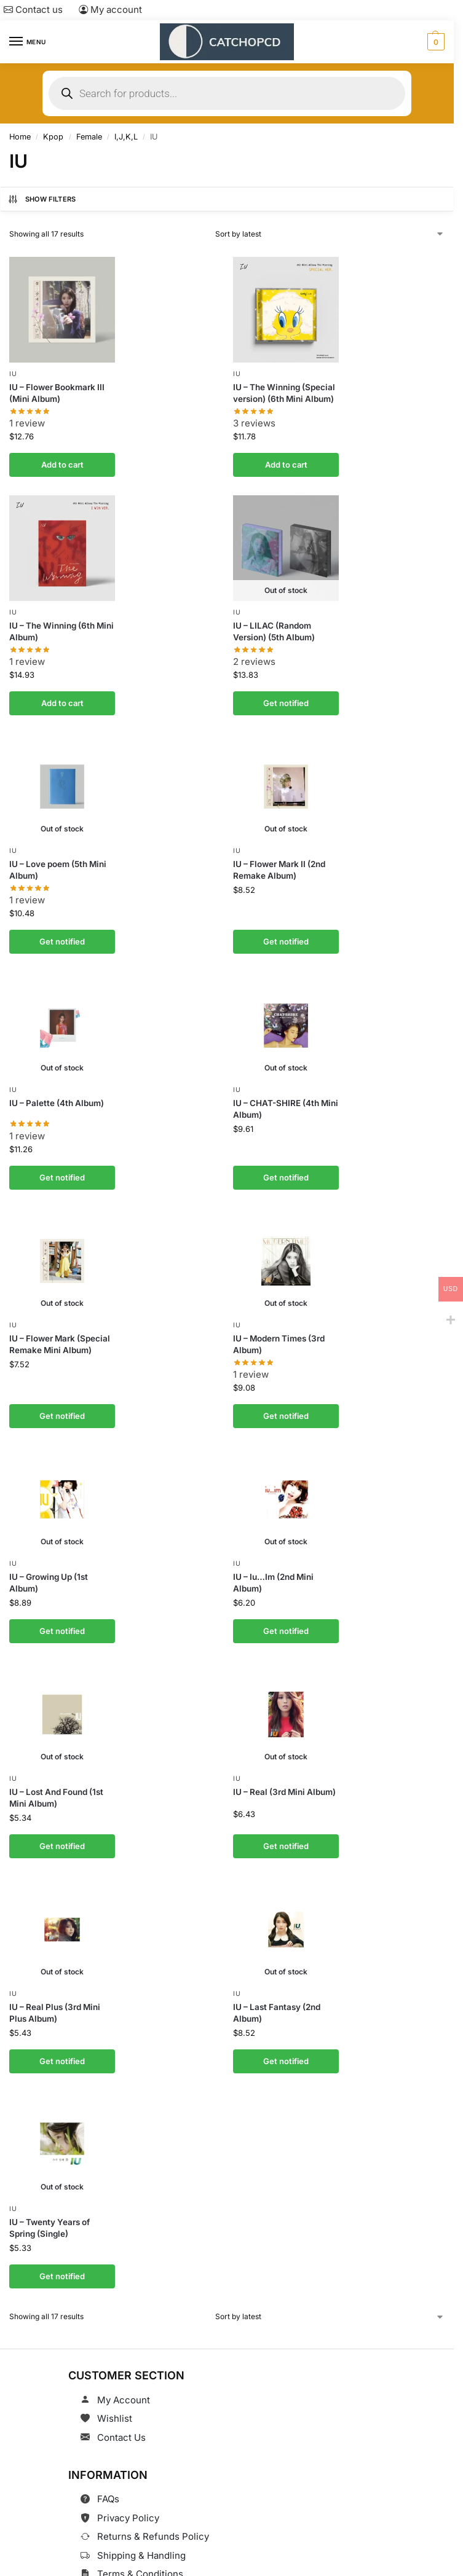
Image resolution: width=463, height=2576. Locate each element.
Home (20, 136)
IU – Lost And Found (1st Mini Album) (56, 1785)
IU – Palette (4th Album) (56, 1096)
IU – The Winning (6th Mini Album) (61, 629)
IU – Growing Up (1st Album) (48, 1571)
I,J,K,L (126, 136)
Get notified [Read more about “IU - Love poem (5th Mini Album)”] (62, 936)
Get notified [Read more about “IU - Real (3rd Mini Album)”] (286, 1832)
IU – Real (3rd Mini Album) (284, 1779)
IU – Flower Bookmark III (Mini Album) (57, 392)
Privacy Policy (128, 2498)
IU (13, 374)
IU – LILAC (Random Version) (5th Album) (274, 629)
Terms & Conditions (140, 2555)
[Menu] (27, 42)
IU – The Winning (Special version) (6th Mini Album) (284, 392)
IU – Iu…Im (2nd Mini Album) (273, 1571)
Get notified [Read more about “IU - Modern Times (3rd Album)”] (286, 1406)
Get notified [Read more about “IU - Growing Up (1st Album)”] (62, 1619)
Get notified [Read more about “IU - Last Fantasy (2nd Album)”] (286, 2044)
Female (89, 136)
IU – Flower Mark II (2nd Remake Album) (279, 865)
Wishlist (114, 2399)
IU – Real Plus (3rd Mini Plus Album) (54, 1997)
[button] (434, 41)
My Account (123, 2380)
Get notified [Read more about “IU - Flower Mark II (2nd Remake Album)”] (286, 936)
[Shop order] (330, 234)
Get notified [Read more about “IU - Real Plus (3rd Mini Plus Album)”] (62, 2044)
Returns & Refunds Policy (153, 2517)
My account (110, 9)
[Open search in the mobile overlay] (226, 93)
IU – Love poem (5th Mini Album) (57, 865)
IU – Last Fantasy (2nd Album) (276, 1997)
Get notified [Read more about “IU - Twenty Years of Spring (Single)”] (62, 2258)
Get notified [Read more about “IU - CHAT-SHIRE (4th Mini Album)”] (286, 1169)
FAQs (108, 2480)
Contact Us (121, 2418)
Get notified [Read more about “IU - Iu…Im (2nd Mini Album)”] (286, 1619)
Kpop (53, 136)
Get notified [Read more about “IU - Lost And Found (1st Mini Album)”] (62, 1832)
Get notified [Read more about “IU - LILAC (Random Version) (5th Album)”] (286, 699)
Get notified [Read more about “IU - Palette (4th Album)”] (62, 1169)
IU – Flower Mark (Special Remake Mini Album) (59, 1335)
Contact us (33, 9)
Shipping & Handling (141, 2536)
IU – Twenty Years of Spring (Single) (49, 2210)
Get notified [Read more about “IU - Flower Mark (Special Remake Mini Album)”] (62, 1406)
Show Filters (41, 199)
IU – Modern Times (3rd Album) (279, 1335)
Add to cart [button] (62, 463)
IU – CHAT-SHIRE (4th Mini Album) (285, 1102)
